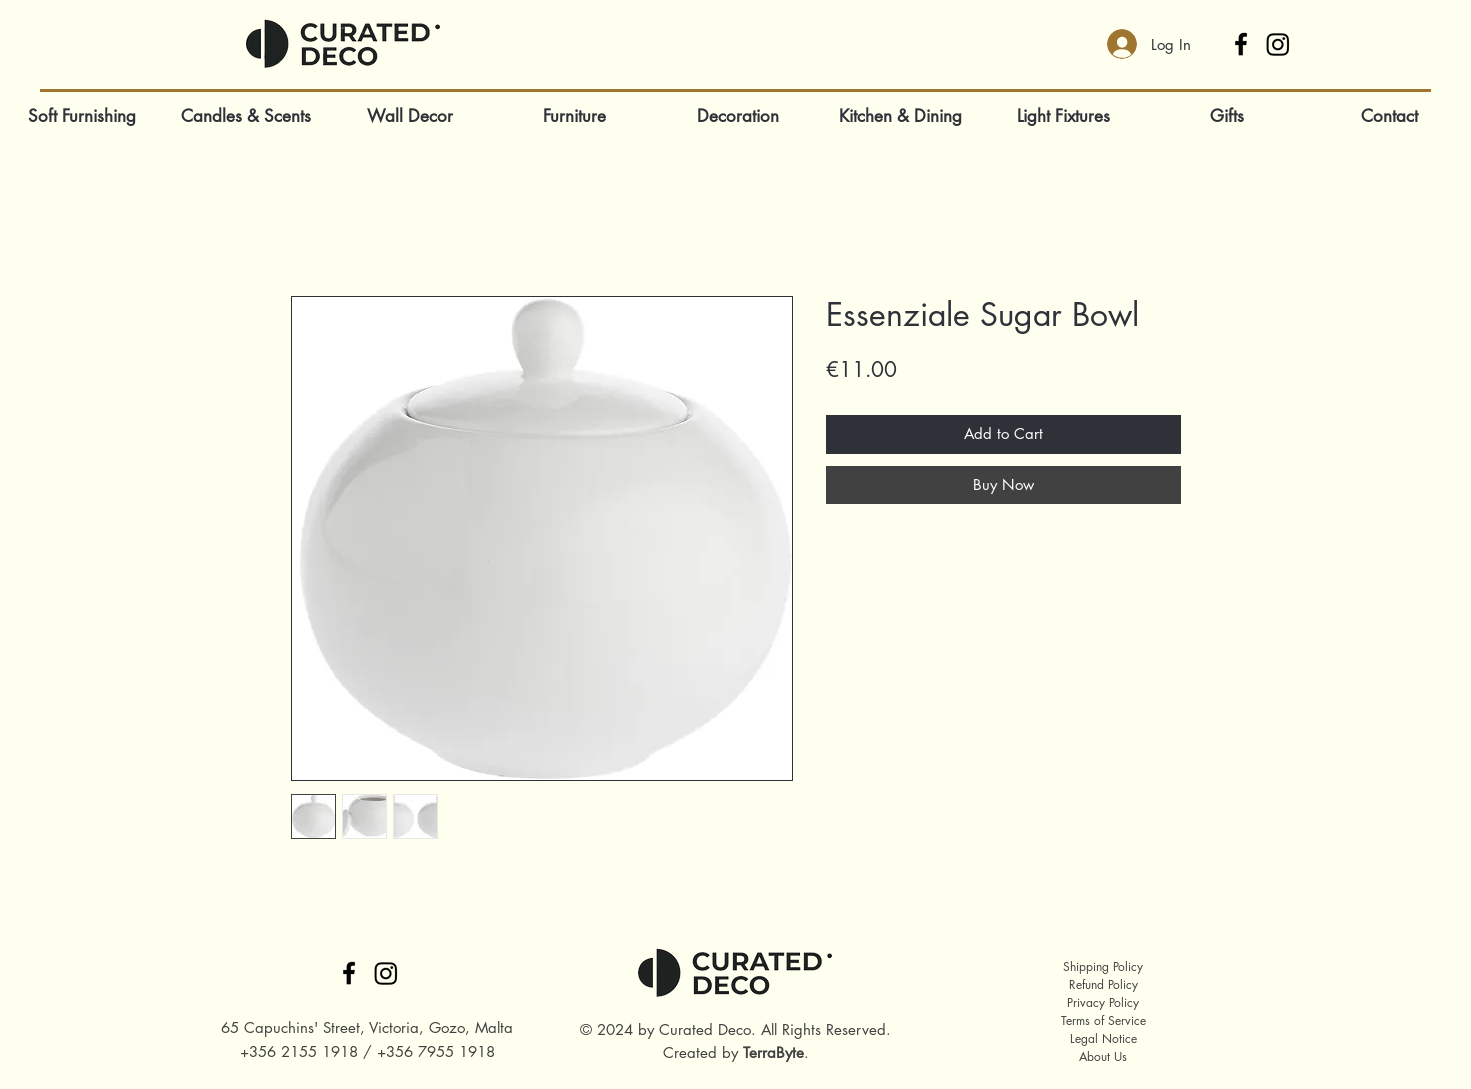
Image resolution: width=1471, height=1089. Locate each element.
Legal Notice (1103, 1038)
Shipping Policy (1103, 966)
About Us (1103, 1056)
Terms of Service (1103, 1020)
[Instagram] (1278, 44)
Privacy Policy (1103, 1002)
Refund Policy (1103, 984)
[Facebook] (1241, 44)
